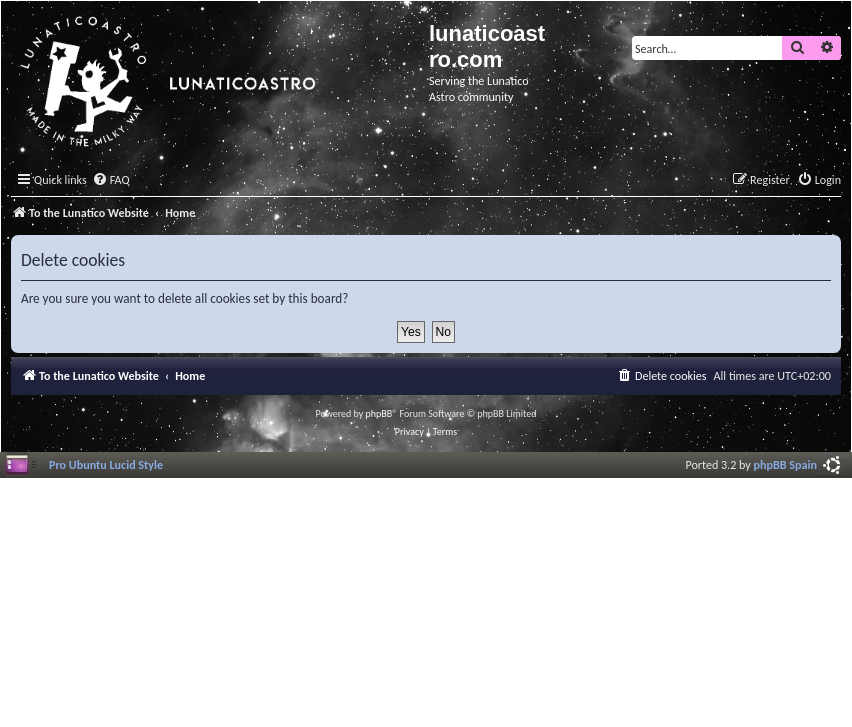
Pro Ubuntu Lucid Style (106, 464)
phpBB (379, 413)
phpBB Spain (785, 464)
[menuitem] (111, 180)
